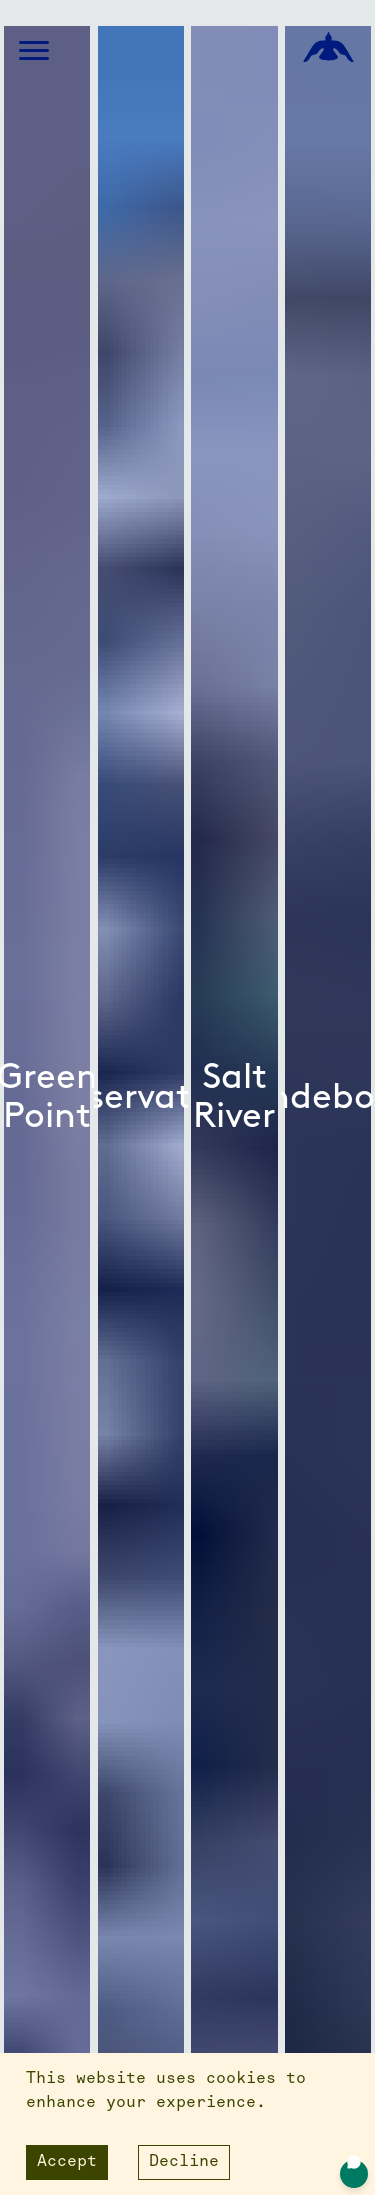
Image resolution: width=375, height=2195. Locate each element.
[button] (34, 50)
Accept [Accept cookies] (67, 2162)
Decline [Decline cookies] (184, 2162)
